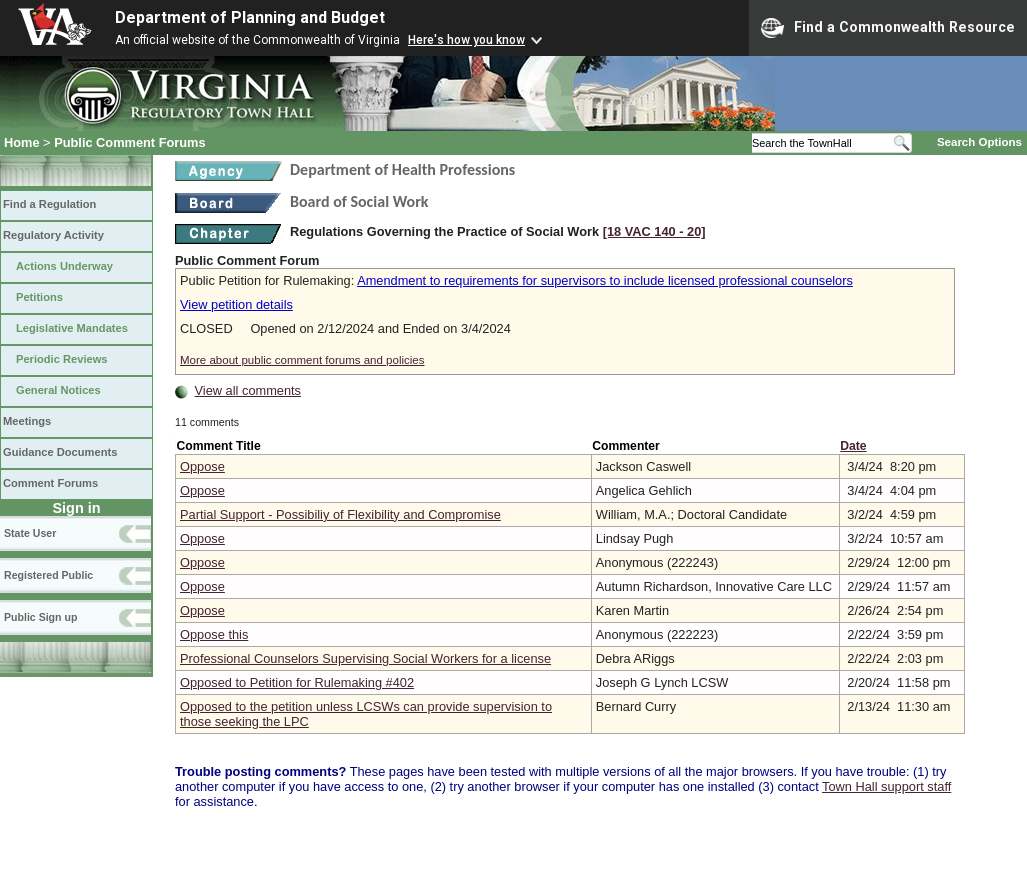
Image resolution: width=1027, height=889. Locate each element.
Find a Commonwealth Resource (888, 28)
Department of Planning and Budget (250, 17)
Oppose (202, 466)
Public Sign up (40, 617)
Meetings (27, 421)
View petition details (236, 304)
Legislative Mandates (72, 328)
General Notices (58, 390)
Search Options (979, 142)
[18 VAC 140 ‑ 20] (654, 231)
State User (30, 533)
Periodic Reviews (62, 359)
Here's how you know (466, 40)
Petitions (39, 297)
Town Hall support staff (886, 786)
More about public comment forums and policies (302, 360)
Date (853, 446)
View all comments (248, 390)
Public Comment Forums (129, 142)
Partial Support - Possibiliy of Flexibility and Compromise (340, 514)
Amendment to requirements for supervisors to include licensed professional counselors (605, 280)
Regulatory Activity (53, 235)
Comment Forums (50, 483)
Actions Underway (64, 266)
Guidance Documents (60, 452)
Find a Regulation (49, 204)
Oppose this (214, 634)
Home (22, 142)
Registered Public (48, 575)
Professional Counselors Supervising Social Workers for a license (365, 658)
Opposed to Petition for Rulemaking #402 (297, 682)
